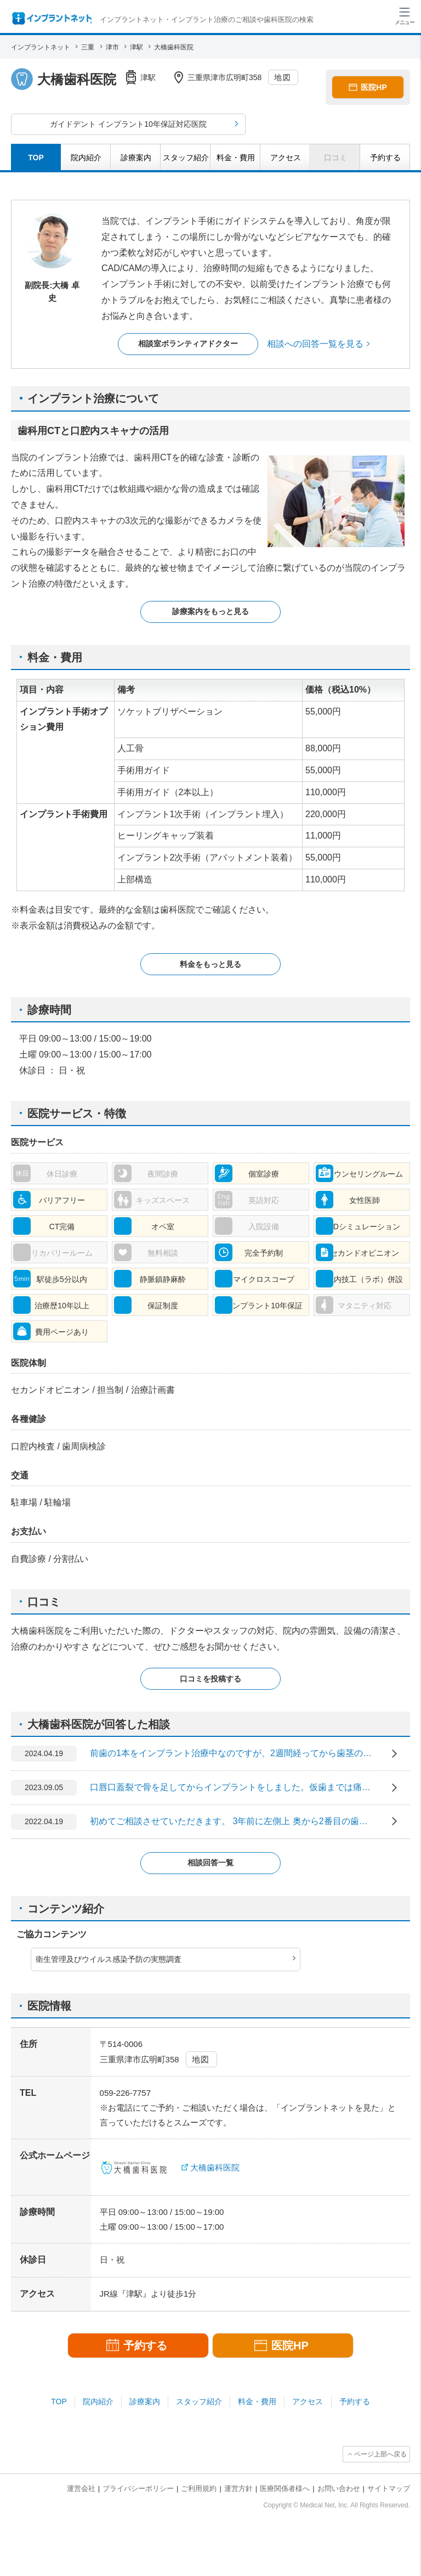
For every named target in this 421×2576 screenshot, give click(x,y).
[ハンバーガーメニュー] (405, 15)
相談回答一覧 (210, 1862)
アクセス (307, 2401)
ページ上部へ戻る (380, 2454)
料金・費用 (257, 2401)
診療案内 (144, 2401)
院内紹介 (98, 2401)
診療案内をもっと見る (210, 611)
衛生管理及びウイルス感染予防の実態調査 (108, 1959)
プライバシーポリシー (138, 2488)
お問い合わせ (338, 2488)
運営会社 (81, 2488)
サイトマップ (388, 2488)
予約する (354, 2401)
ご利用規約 (199, 2488)
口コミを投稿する (210, 1678)
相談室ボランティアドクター (188, 343)
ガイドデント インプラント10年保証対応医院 (128, 124)
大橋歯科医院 (215, 2167)
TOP (59, 2401)
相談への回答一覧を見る (315, 343)
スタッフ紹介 (199, 2401)
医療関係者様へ (285, 2488)
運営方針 (238, 2488)
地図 (282, 77)
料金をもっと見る (210, 964)
